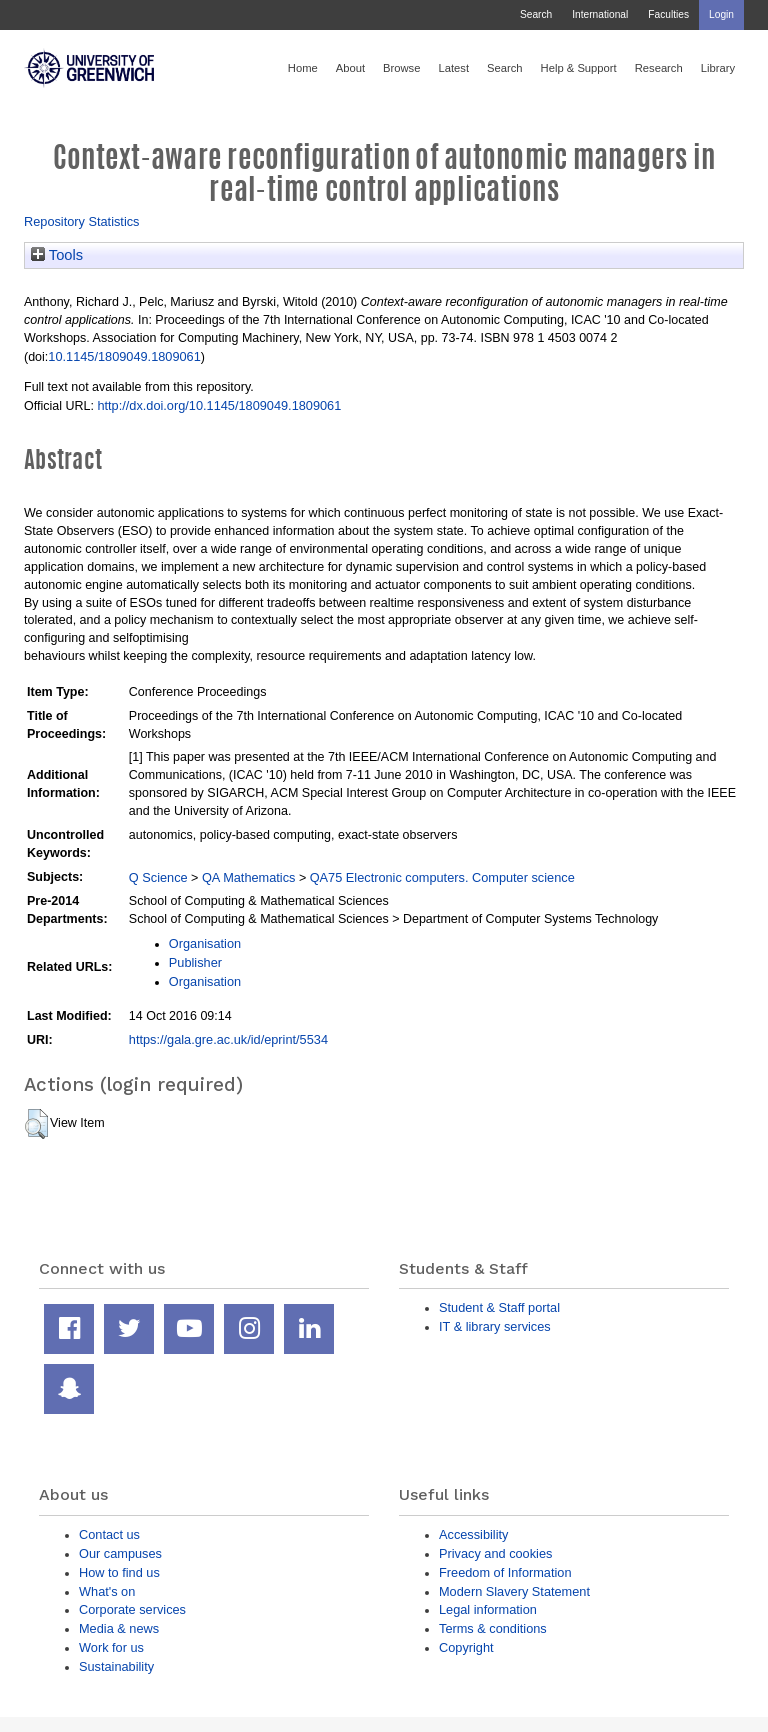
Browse (401, 68)
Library (718, 68)
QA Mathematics (249, 877)
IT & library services (495, 1326)
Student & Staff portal (499, 1307)
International (600, 14)
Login (721, 14)
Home (303, 68)
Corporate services (132, 1609)
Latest (453, 68)
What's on (107, 1591)
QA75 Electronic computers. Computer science (442, 877)
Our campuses (120, 1553)
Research (659, 68)
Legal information (488, 1609)
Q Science (158, 877)
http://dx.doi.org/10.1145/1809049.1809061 (219, 405)
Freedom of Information (505, 1572)
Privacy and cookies (495, 1553)
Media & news (119, 1628)
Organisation (205, 943)
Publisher (195, 962)
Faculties (668, 14)
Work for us (111, 1647)
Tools (57, 255)
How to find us (119, 1572)
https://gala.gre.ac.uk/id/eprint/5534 (228, 1039)
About (350, 68)
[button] (36, 1124)
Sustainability (116, 1666)
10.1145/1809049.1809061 (124, 356)
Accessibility (473, 1534)
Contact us (109, 1534)
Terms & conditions (493, 1628)
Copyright (466, 1647)
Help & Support (579, 68)
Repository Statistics (82, 221)
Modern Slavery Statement (514, 1591)
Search (536, 14)
